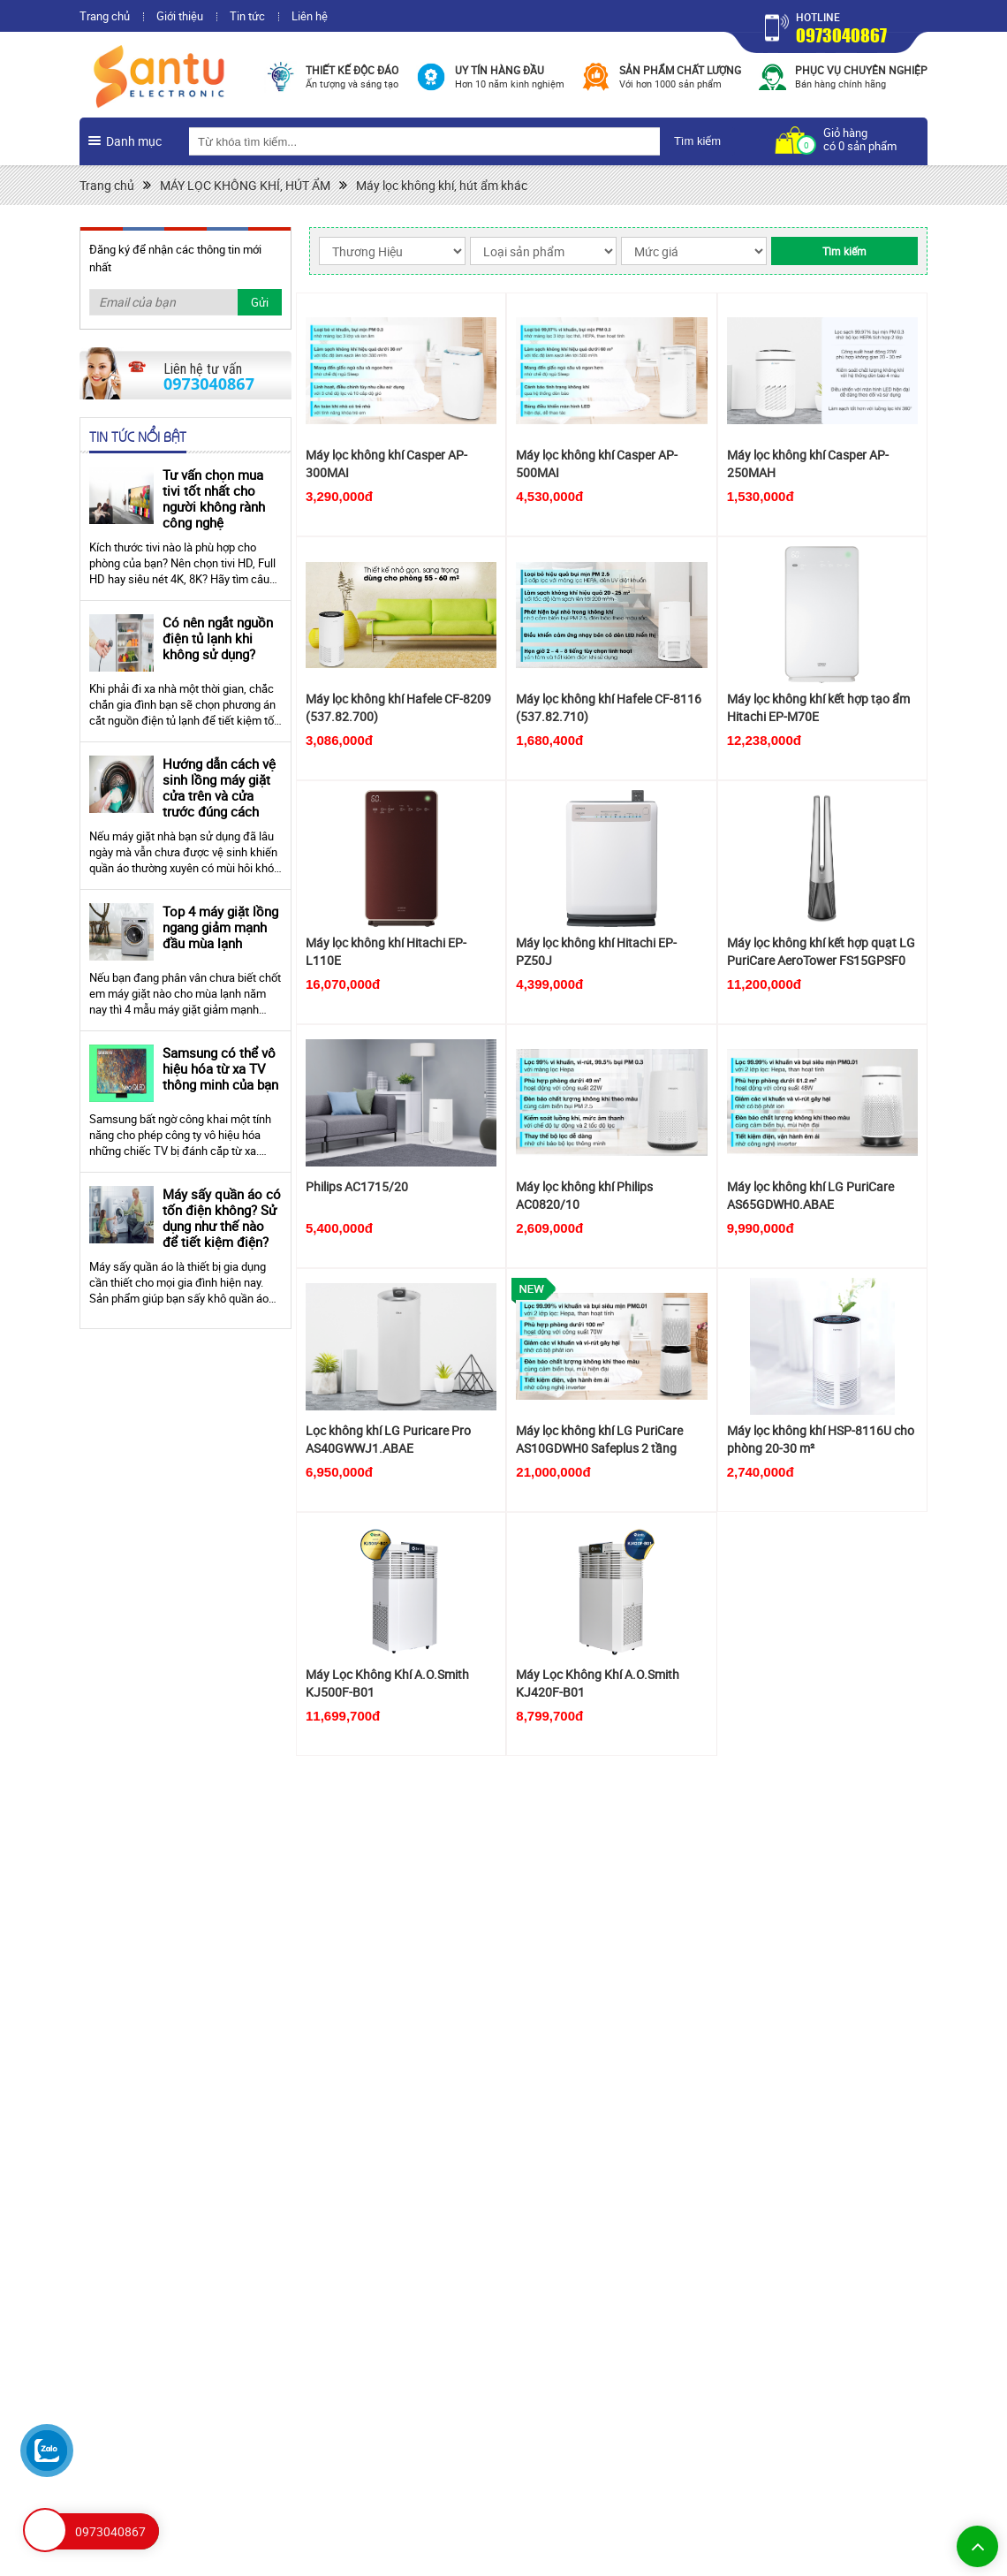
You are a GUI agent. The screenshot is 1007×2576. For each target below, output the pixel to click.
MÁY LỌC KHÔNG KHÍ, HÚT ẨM (245, 185)
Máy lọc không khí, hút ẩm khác (441, 185)
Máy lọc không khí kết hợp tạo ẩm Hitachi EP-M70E (818, 707)
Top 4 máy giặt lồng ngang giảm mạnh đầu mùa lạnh (220, 927)
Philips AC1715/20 (357, 1186)
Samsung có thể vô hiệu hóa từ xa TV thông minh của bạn (220, 1068)
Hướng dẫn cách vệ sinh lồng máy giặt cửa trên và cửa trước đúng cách (219, 787)
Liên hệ (310, 16)
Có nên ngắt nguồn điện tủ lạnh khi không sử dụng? (218, 638)
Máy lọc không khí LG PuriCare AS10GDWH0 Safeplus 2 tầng (599, 1439)
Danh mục (134, 141)
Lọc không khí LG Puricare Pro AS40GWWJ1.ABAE (388, 1439)
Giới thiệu (179, 16)
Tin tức (247, 16)
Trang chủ (105, 16)
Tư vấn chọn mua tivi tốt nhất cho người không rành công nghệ (214, 498)
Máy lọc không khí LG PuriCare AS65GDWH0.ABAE (810, 1195)
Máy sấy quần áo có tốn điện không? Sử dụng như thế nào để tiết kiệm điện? (222, 1217)
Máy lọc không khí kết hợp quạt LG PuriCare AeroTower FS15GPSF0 (821, 951)
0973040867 (841, 35)
